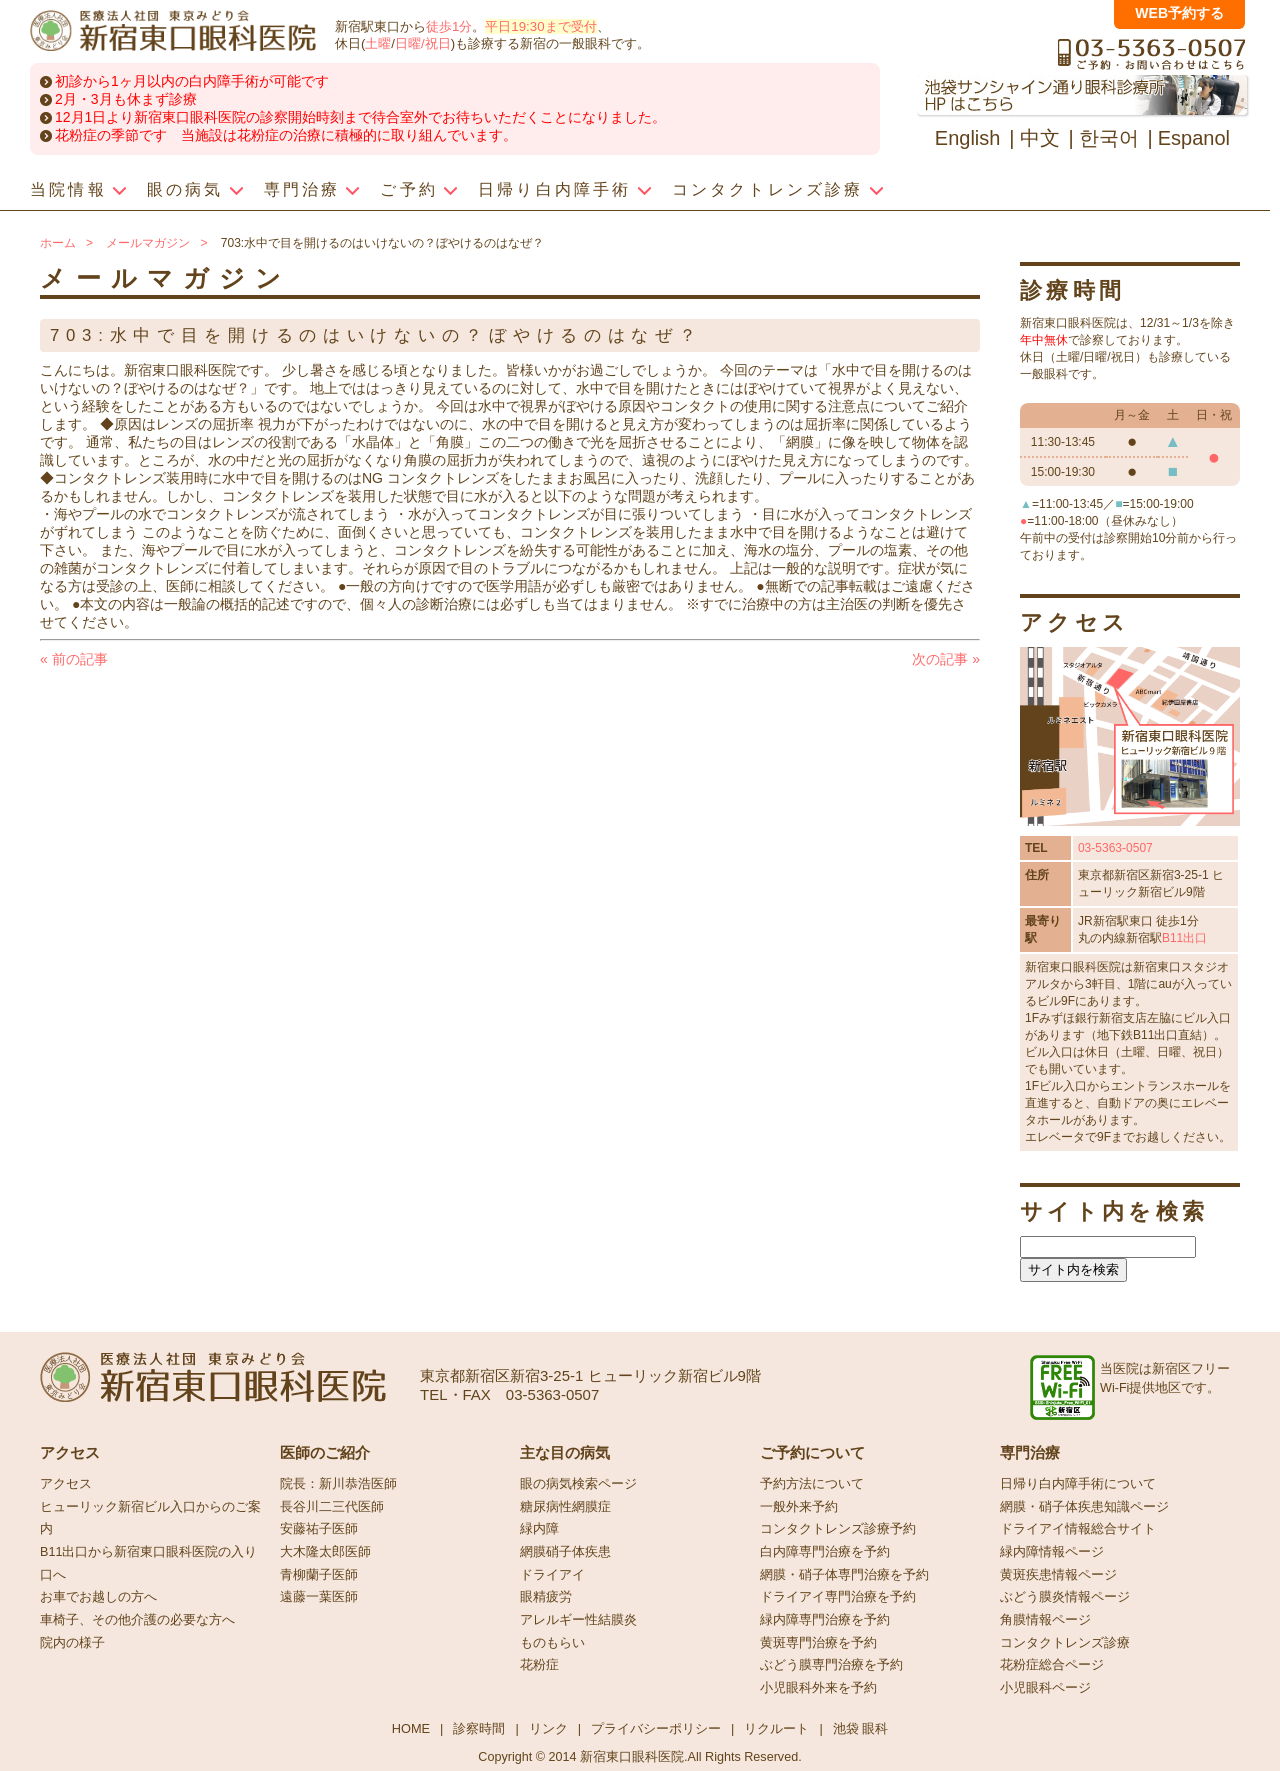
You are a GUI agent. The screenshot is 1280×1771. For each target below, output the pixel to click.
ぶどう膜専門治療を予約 (831, 1665)
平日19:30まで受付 (540, 26)
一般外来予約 (799, 1507)
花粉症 (539, 1665)
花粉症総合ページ (1052, 1665)
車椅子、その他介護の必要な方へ (137, 1620)
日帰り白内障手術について (1078, 1484)
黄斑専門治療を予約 (818, 1643)
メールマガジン (148, 243)
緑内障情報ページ (1052, 1552)
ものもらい (552, 1643)
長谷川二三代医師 (332, 1507)
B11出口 (1184, 938)
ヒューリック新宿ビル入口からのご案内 (150, 1518)
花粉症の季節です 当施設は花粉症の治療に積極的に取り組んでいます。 (286, 135)
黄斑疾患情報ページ (1058, 1575)
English (968, 138)
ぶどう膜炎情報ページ (1065, 1597)
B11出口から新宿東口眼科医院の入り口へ (148, 1563)
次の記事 (946, 659)
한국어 (1109, 138)
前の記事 (74, 659)
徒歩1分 (449, 26)
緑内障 (539, 1529)
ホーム (58, 243)
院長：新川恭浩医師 (338, 1484)
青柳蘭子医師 (319, 1575)
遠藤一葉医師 (319, 1597)
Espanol (1194, 138)
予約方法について (812, 1484)
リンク (548, 1728)
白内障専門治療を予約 (825, 1552)
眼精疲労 (546, 1597)
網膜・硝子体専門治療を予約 (844, 1575)
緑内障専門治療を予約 (825, 1620)
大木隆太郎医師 (325, 1552)
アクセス (66, 1484)
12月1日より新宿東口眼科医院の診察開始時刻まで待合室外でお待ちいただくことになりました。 (360, 117)
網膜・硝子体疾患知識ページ (1084, 1507)
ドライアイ (552, 1575)
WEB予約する (1179, 13)
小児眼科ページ (1045, 1688)
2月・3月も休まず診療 (126, 99)
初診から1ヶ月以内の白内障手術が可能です (192, 81)
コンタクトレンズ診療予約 (838, 1529)
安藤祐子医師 (319, 1529)
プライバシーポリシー (656, 1728)
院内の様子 (72, 1643)
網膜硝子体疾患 (565, 1552)
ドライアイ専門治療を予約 (838, 1597)
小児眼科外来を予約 (818, 1688)
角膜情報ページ (1045, 1620)
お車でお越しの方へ (98, 1597)
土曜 (378, 43)
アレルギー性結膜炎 (578, 1620)
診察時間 (479, 1728)
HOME (411, 1728)
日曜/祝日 (423, 43)
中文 (1040, 138)
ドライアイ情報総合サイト (1078, 1529)
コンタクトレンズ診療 (1065, 1643)
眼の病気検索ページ (578, 1484)
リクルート (776, 1728)
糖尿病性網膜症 (565, 1507)
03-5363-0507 (1115, 848)
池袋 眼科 (861, 1728)
